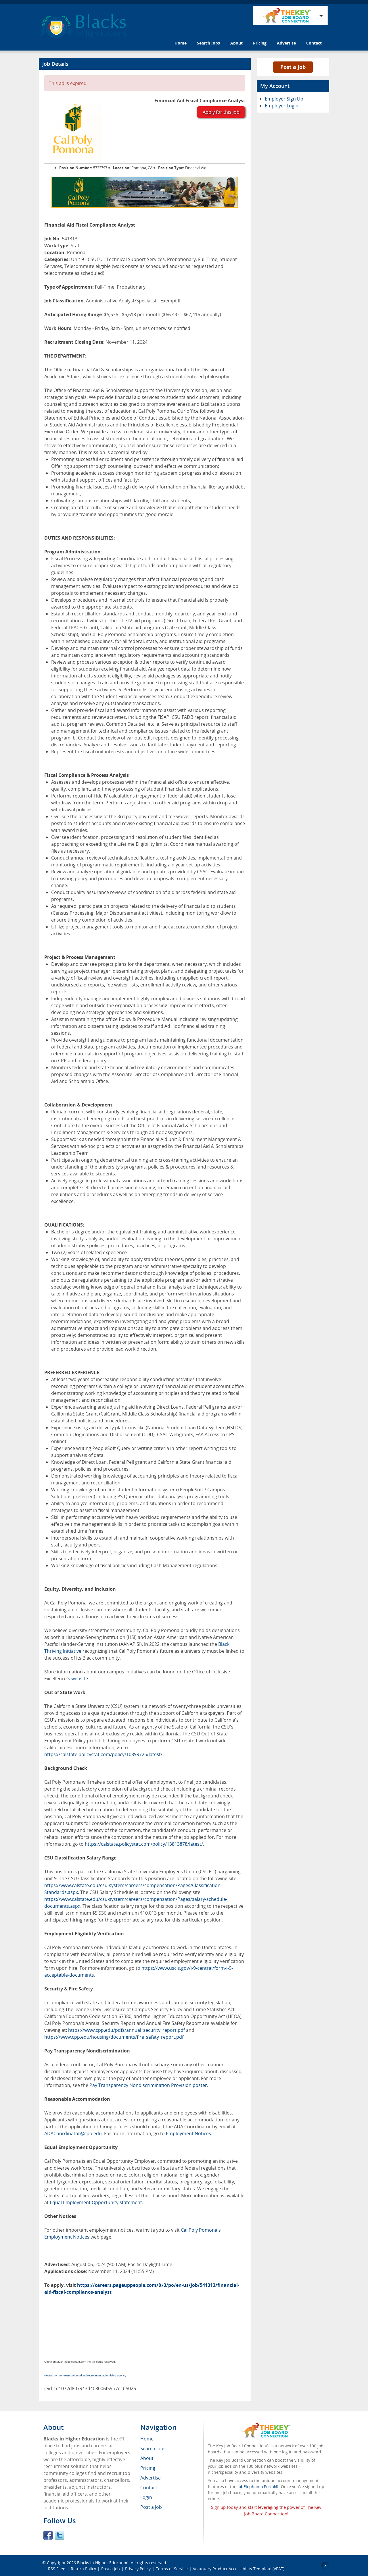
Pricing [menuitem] (147, 2468)
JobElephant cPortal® (258, 2486)
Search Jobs (208, 43)
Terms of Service (172, 2568)
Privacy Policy (138, 2568)
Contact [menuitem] (148, 2487)
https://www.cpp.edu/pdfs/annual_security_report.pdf (126, 2030)
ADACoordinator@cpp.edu (73, 2133)
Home (181, 43)
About (236, 43)
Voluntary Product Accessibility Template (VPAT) (238, 2568)
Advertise (286, 43)
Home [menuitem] (147, 2439)
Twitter (59, 2535)
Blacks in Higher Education (103, 2562)
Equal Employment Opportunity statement (96, 2202)
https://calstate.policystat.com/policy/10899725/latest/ (103, 1754)
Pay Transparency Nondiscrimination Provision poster (148, 2085)
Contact (314, 43)
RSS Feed (57, 2568)
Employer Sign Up (284, 99)
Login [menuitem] (146, 2497)
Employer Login (281, 106)
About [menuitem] (147, 2458)
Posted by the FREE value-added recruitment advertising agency (85, 2375)
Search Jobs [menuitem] (153, 2448)
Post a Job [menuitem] (151, 2507)
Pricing (260, 43)
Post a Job (293, 66)
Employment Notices (188, 2133)
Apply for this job (221, 112)
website (79, 1678)
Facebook (48, 2535)
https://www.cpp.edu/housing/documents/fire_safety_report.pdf (113, 2037)
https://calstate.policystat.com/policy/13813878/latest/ (144, 1844)
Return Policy (83, 2568)
